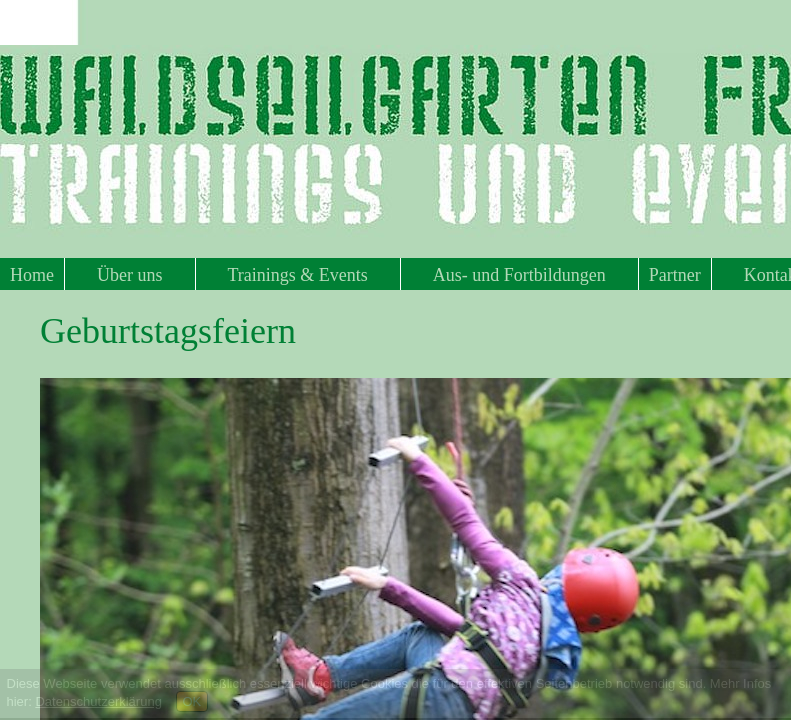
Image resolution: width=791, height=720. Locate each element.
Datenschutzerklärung (98, 701)
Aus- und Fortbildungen (519, 275)
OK (192, 701)
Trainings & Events (298, 275)
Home (32, 275)
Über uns (130, 275)
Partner (675, 275)
